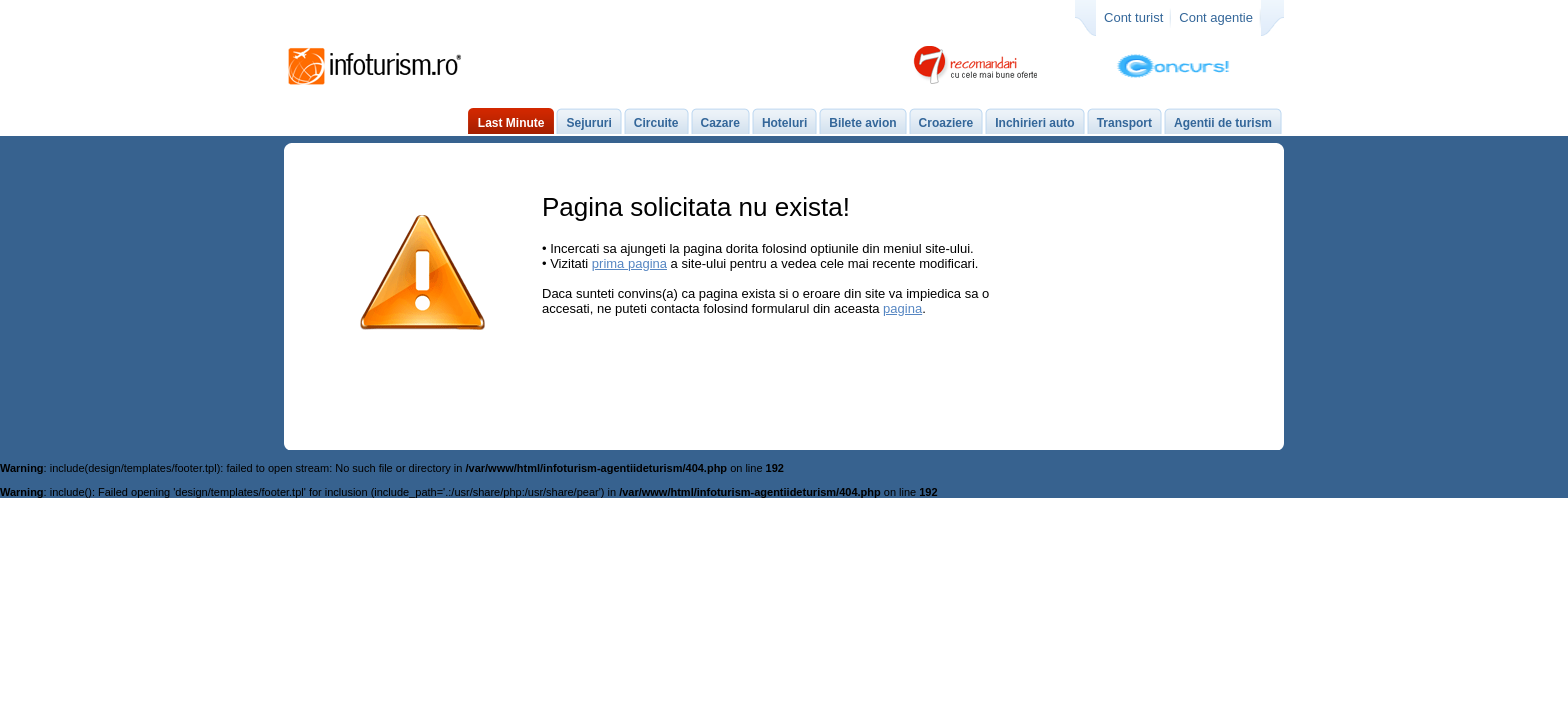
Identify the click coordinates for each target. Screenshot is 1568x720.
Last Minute (511, 123)
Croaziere (946, 123)
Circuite (656, 123)
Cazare (720, 123)
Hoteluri (784, 123)
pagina (902, 308)
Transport (1124, 123)
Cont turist (1133, 17)
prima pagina (629, 263)
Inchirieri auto (1034, 123)
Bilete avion (862, 123)
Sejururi (588, 123)
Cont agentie (1216, 17)
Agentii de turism (1223, 123)
